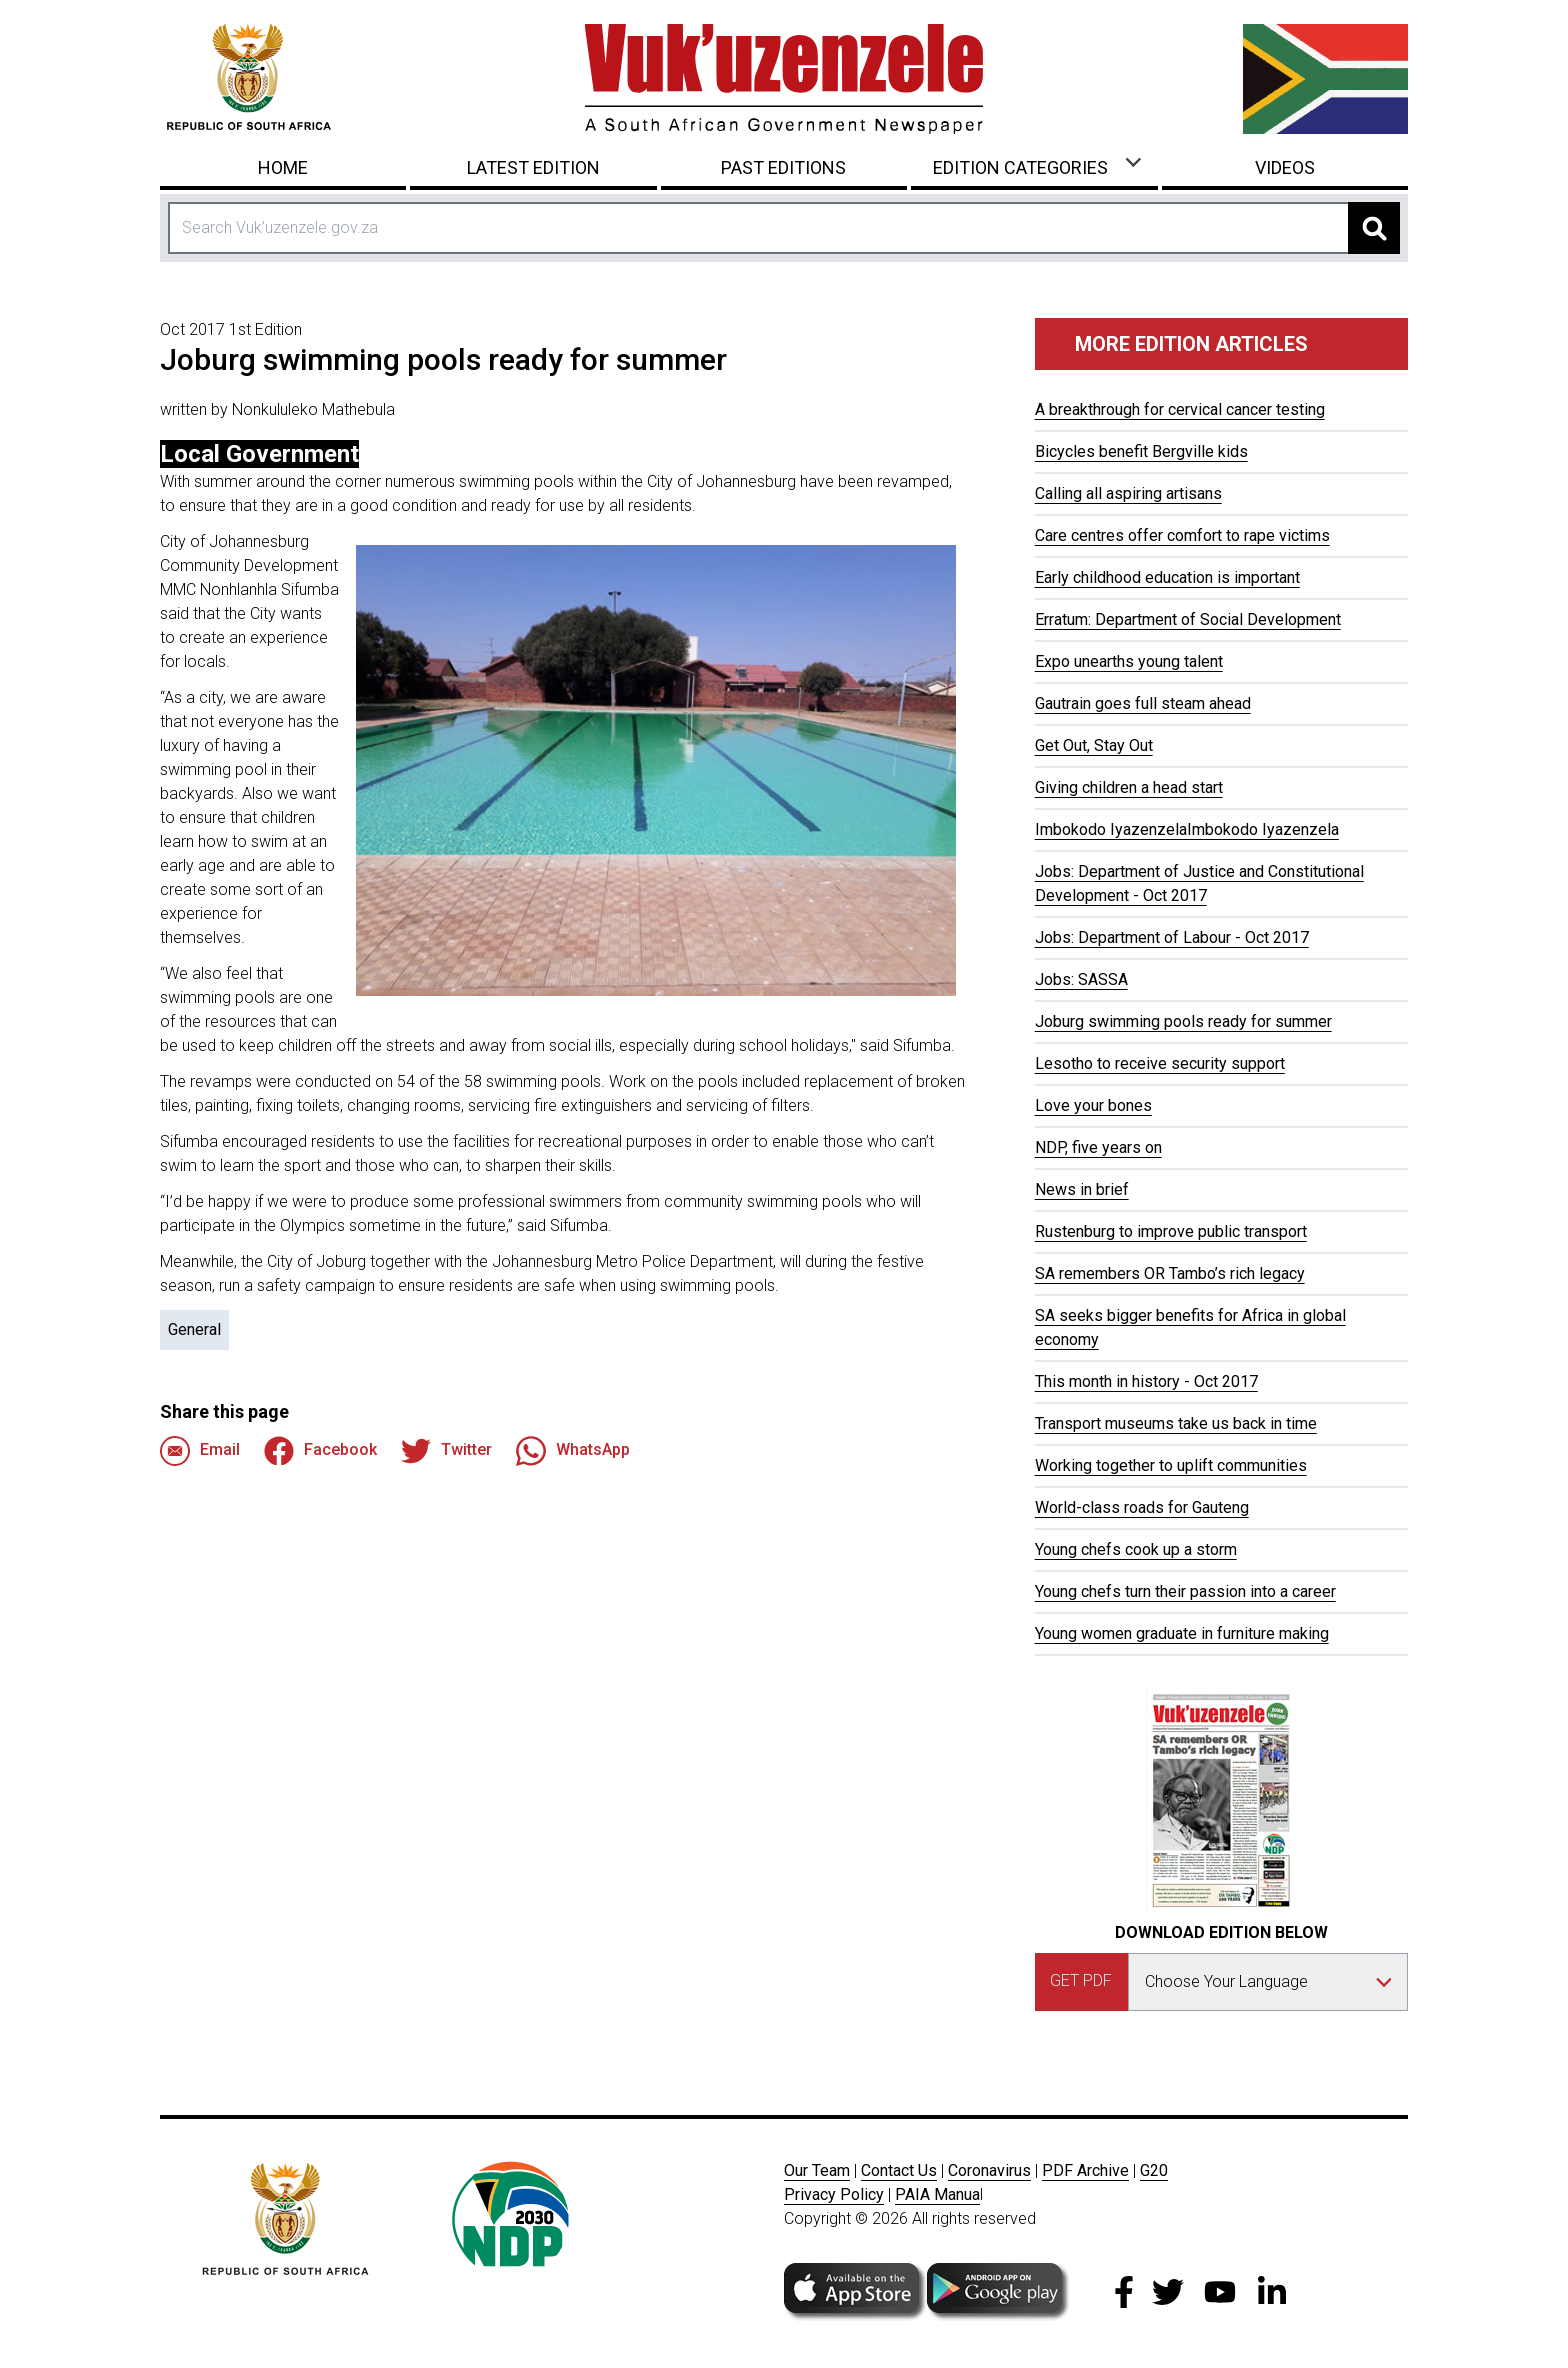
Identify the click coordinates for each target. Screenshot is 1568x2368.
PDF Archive (1085, 2170)
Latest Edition (533, 167)
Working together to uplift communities (1171, 1465)
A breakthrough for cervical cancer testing (1180, 409)
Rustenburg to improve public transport (1171, 1231)
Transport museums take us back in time (1176, 1423)
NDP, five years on (1098, 1147)
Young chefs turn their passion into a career (1185, 1591)
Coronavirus (989, 2170)
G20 (1154, 2170)
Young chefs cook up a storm (1136, 1549)
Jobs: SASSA (1081, 979)
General (194, 1329)
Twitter (446, 1451)
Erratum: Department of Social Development (1188, 619)
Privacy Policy (834, 2194)
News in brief (1082, 1189)
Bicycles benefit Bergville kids (1141, 451)
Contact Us (899, 2170)
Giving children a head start (1129, 787)
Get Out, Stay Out (1094, 745)
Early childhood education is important (1167, 577)
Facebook (320, 1451)
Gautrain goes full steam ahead (1143, 703)
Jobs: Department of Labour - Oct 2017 (1172, 937)
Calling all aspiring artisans (1128, 493)
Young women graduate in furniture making (1182, 1633)
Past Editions (783, 167)
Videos (1285, 167)
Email (200, 1451)
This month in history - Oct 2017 (1146, 1381)
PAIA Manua (937, 2194)
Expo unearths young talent (1129, 661)
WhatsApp (573, 1451)
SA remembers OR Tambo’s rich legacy (1170, 1273)
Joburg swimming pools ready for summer (1183, 1021)
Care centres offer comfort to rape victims (1182, 535)
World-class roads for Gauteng (1142, 1507)
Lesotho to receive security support (1160, 1063)
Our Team (817, 2170)
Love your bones (1093, 1105)
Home (283, 167)
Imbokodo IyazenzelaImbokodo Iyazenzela (1187, 829)
